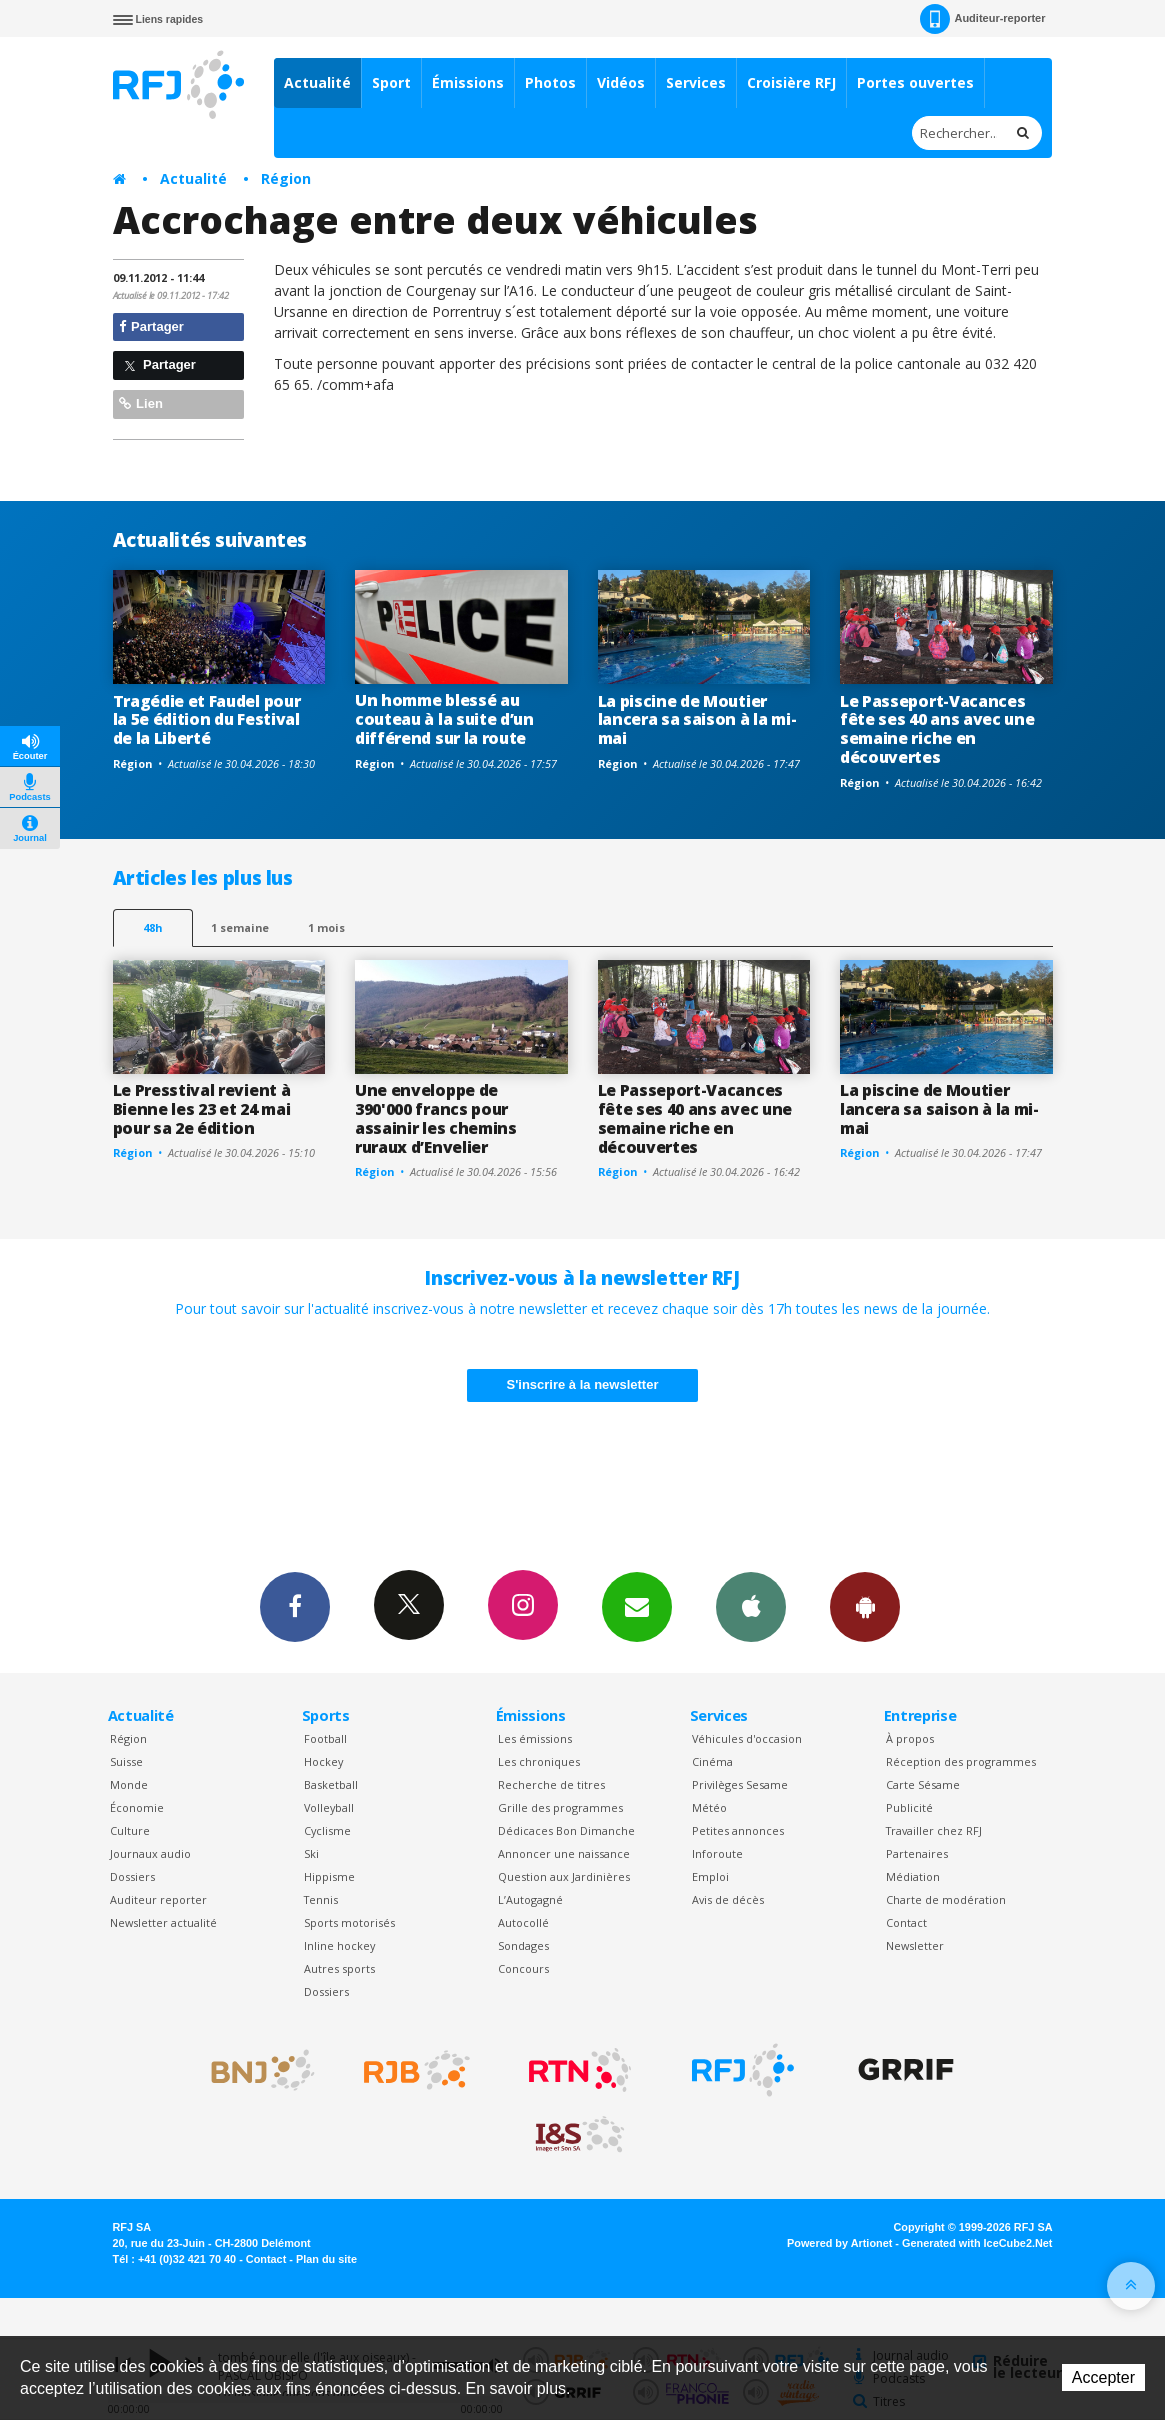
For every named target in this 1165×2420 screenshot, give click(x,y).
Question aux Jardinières (564, 1876)
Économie (137, 1807)
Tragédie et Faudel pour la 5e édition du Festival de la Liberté (207, 720)
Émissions (468, 82)
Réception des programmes (961, 1761)
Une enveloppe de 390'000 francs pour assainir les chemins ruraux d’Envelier (436, 1118)
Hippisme (329, 1876)
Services (696, 82)
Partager (151, 326)
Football (325, 1738)
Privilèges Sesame (740, 1784)
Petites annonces (738, 1830)
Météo (709, 1807)
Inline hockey (339, 1945)
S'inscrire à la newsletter (583, 1384)
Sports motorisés (349, 1922)
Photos (550, 82)
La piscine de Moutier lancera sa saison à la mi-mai (697, 720)
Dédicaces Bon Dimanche (566, 1830)
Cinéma (712, 1761)
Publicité (909, 1807)
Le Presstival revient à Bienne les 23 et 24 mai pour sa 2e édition (202, 1109)
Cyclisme (327, 1830)
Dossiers (132, 1876)
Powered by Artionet (839, 2243)
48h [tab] (152, 927)
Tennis (321, 1899)
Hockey (323, 1761)
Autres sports (339, 1968)
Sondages (523, 1945)
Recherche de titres (551, 1784)
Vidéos (621, 82)
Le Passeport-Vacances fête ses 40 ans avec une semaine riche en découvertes (937, 729)
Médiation (913, 1876)
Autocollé (523, 1922)
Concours (523, 1968)
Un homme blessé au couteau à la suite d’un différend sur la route (444, 719)
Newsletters (637, 1606)
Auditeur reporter (158, 1899)
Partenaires (917, 1853)
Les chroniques (539, 1761)
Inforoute (717, 1853)
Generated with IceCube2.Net (977, 2243)
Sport (391, 82)
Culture (130, 1830)
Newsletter (915, 1945)
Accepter (1103, 2377)
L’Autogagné (530, 1899)
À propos (910, 1738)
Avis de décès (728, 1899)
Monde (129, 1784)
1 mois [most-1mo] (326, 927)
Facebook (295, 1606)
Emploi (710, 1876)
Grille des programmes (560, 1807)
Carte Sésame (923, 1784)
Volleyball (329, 1807)
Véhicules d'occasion (747, 1738)
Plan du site (326, 2259)
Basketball (331, 1784)
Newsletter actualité (163, 1922)
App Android (865, 1606)
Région (286, 178)
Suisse (126, 1761)
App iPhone (751, 1606)
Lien (141, 403)
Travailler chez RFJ (934, 1830)
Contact (906, 1922)
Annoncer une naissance (564, 1853)
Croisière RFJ (791, 82)
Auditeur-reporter (982, 19)
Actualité (317, 82)
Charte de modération (946, 1899)
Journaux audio (150, 1853)
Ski (311, 1853)
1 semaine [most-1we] (240, 927)
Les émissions (535, 1738)
